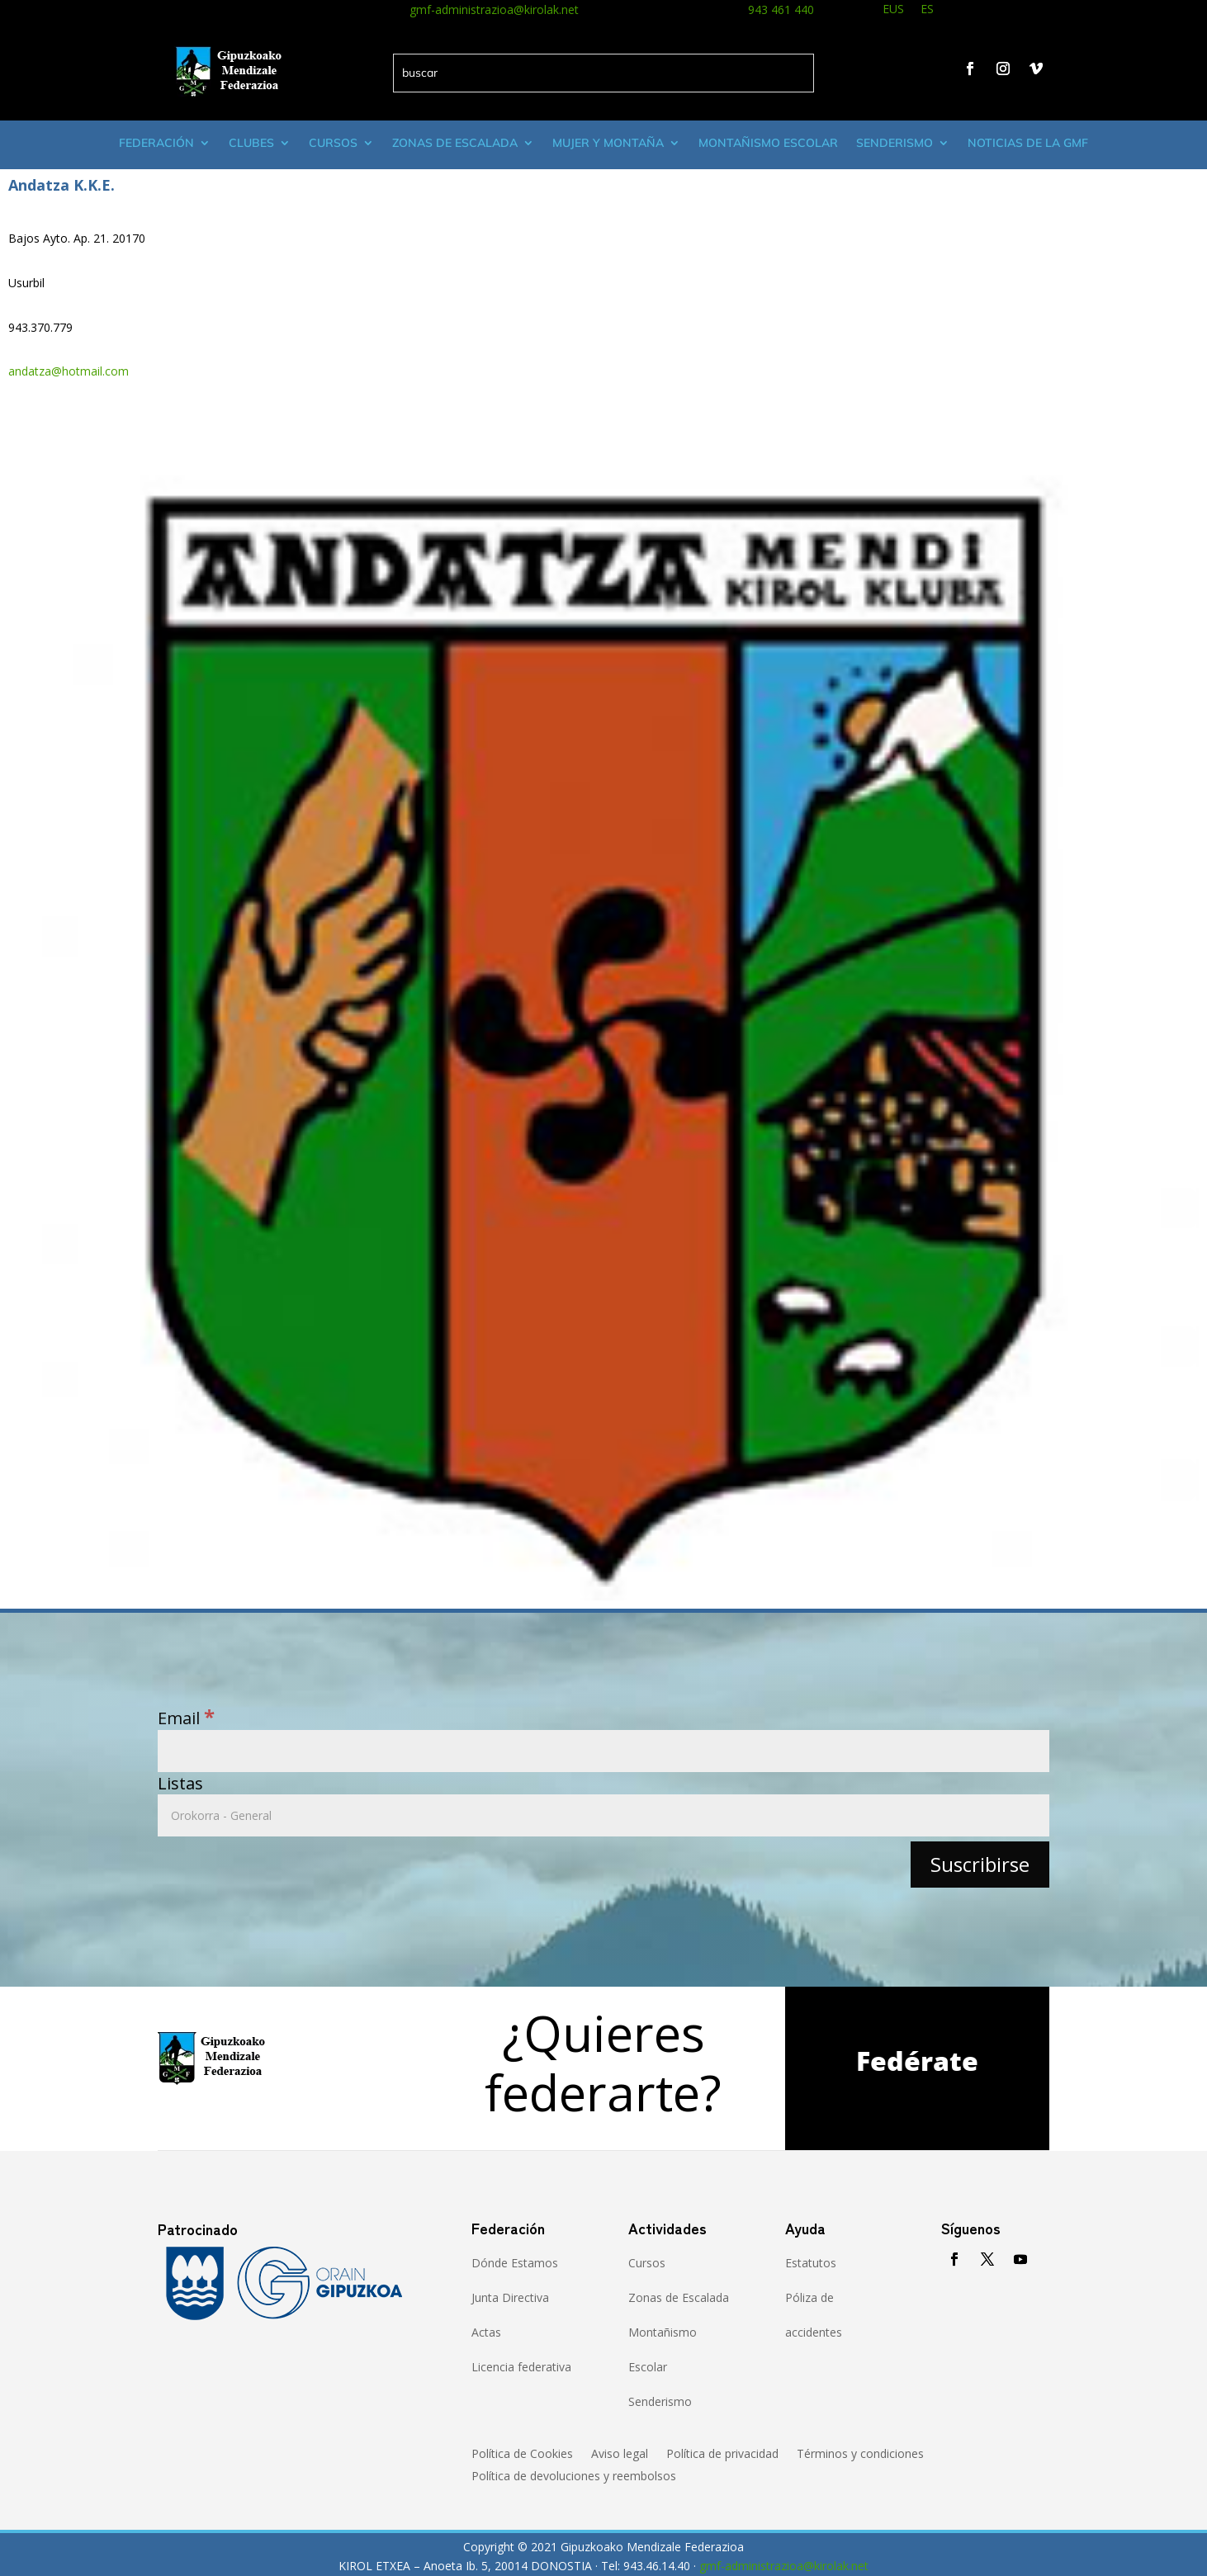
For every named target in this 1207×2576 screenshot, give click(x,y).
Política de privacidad (722, 2454)
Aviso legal (619, 2454)
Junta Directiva (510, 2297)
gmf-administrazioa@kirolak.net (494, 9)
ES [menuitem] (927, 9)
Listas (180, 1783)
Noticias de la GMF (1028, 142)
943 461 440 (781, 9)
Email (186, 1718)
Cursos (333, 142)
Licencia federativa (521, 2367)
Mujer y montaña (608, 142)
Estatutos (810, 2263)
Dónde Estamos (514, 2263)
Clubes (251, 142)
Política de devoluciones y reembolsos (573, 2477)
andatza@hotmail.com (68, 371)
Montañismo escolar (768, 142)
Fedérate (917, 2060)
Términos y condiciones (860, 2454)
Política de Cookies (522, 2454)
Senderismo (894, 142)
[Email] (603, 1751)
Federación (156, 142)
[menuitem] (893, 11)
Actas (486, 2332)
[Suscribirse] (980, 1864)
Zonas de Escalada (455, 142)
